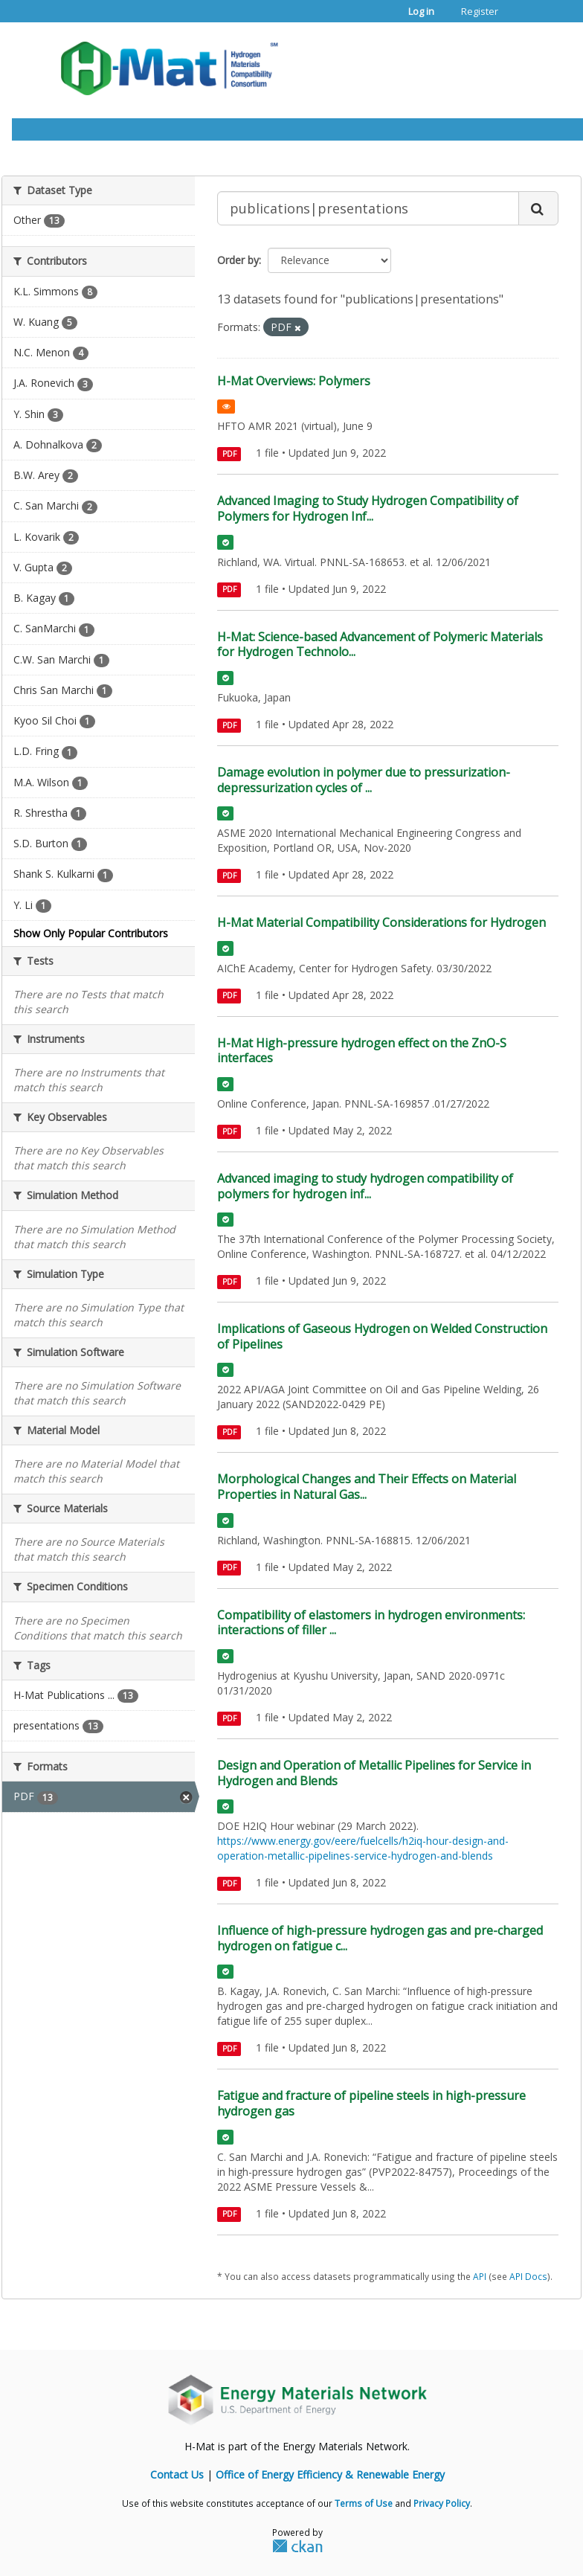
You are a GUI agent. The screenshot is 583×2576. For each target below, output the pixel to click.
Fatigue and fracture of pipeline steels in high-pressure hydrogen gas (371, 2103)
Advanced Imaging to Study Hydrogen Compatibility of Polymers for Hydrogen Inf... (367, 508)
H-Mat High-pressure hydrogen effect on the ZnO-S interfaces (361, 1051)
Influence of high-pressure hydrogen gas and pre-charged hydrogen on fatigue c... (380, 1938)
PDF (229, 454)
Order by (238, 260)
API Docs (528, 2276)
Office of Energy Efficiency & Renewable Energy (330, 2474)
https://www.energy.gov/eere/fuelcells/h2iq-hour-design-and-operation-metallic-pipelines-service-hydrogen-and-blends (363, 1848)
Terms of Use (364, 2503)
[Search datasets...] (368, 208)
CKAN (297, 2545)
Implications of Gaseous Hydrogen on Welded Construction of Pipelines (382, 1336)
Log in (421, 11)
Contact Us (177, 2474)
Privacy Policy (441, 2503)
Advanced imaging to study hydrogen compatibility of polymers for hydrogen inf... (365, 1186)
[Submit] (538, 208)
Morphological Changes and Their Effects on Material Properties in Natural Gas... (366, 1487)
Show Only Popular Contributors (90, 933)
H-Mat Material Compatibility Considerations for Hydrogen (381, 922)
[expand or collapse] (540, 64)
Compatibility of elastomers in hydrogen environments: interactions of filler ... (371, 1623)
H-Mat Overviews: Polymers (293, 381)
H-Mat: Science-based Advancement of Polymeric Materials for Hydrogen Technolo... (380, 645)
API (479, 2276)
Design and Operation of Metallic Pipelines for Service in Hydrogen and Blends (374, 1773)
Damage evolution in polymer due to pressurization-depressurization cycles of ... (363, 780)
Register (479, 11)
